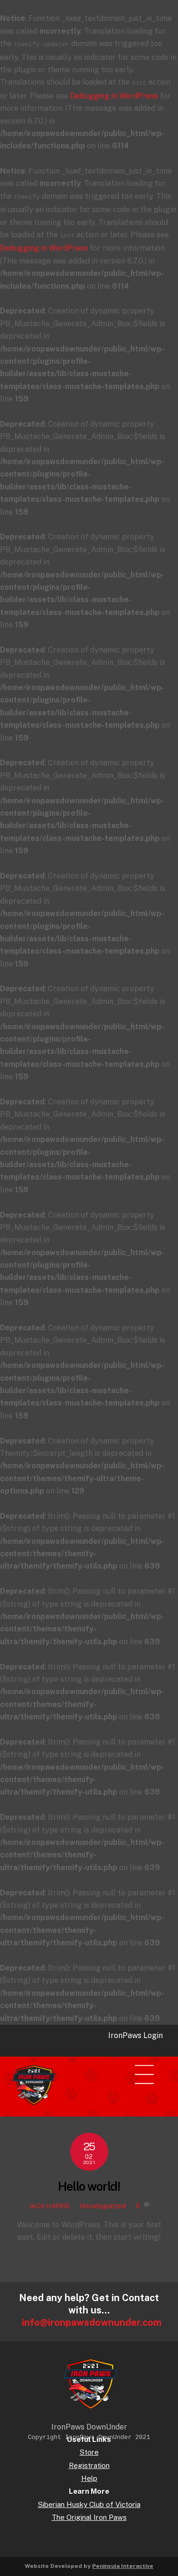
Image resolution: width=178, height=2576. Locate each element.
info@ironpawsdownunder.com (91, 2318)
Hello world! (89, 2183)
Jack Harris (49, 2202)
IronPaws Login (135, 2031)
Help (89, 2474)
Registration (89, 2462)
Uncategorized (103, 2202)
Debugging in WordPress (114, 93)
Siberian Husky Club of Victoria (89, 2501)
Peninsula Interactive (122, 2562)
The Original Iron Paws (89, 2513)
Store (89, 2448)
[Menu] (150, 2066)
